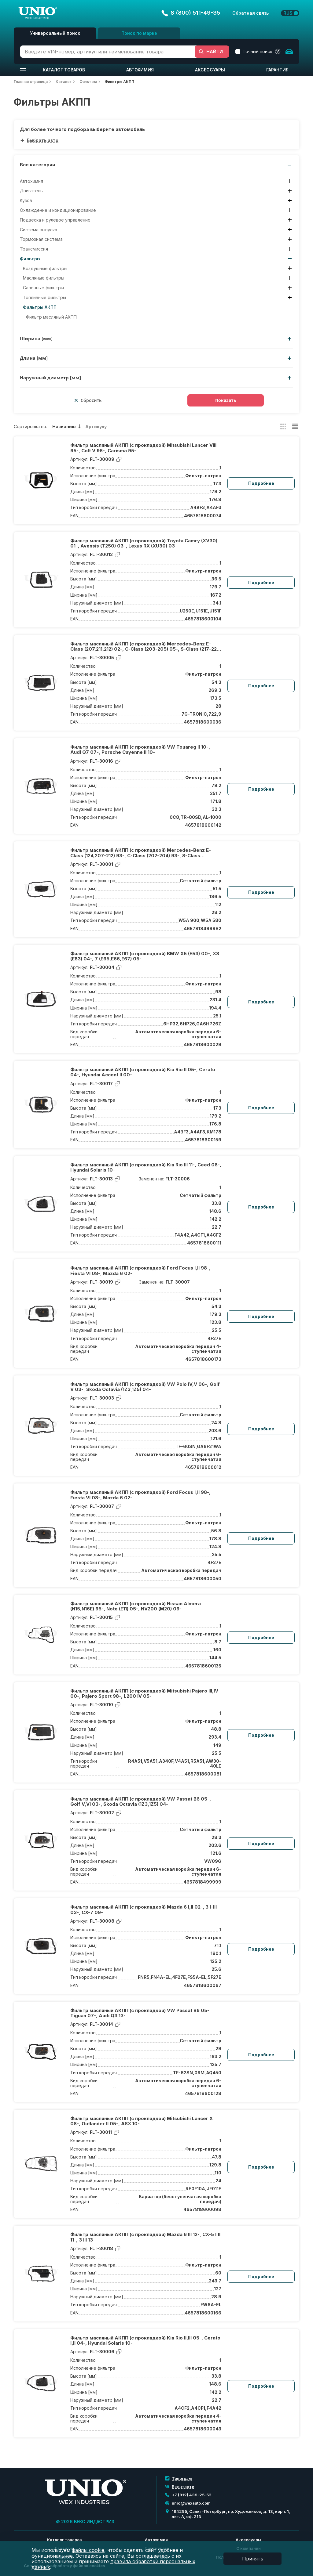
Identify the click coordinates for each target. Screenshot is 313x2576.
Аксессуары (210, 69)
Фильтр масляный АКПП (51, 317)
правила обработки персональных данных (113, 2564)
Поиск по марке (139, 33)
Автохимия (140, 69)
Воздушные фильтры (45, 268)
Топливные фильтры (44, 297)
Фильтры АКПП (40, 307)
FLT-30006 (177, 1178)
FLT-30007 (178, 1281)
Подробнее (261, 483)
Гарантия (277, 69)
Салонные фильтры (43, 287)
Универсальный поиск (55, 33)
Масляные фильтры (43, 278)
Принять (252, 2559)
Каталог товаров (64, 69)
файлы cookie (88, 2550)
